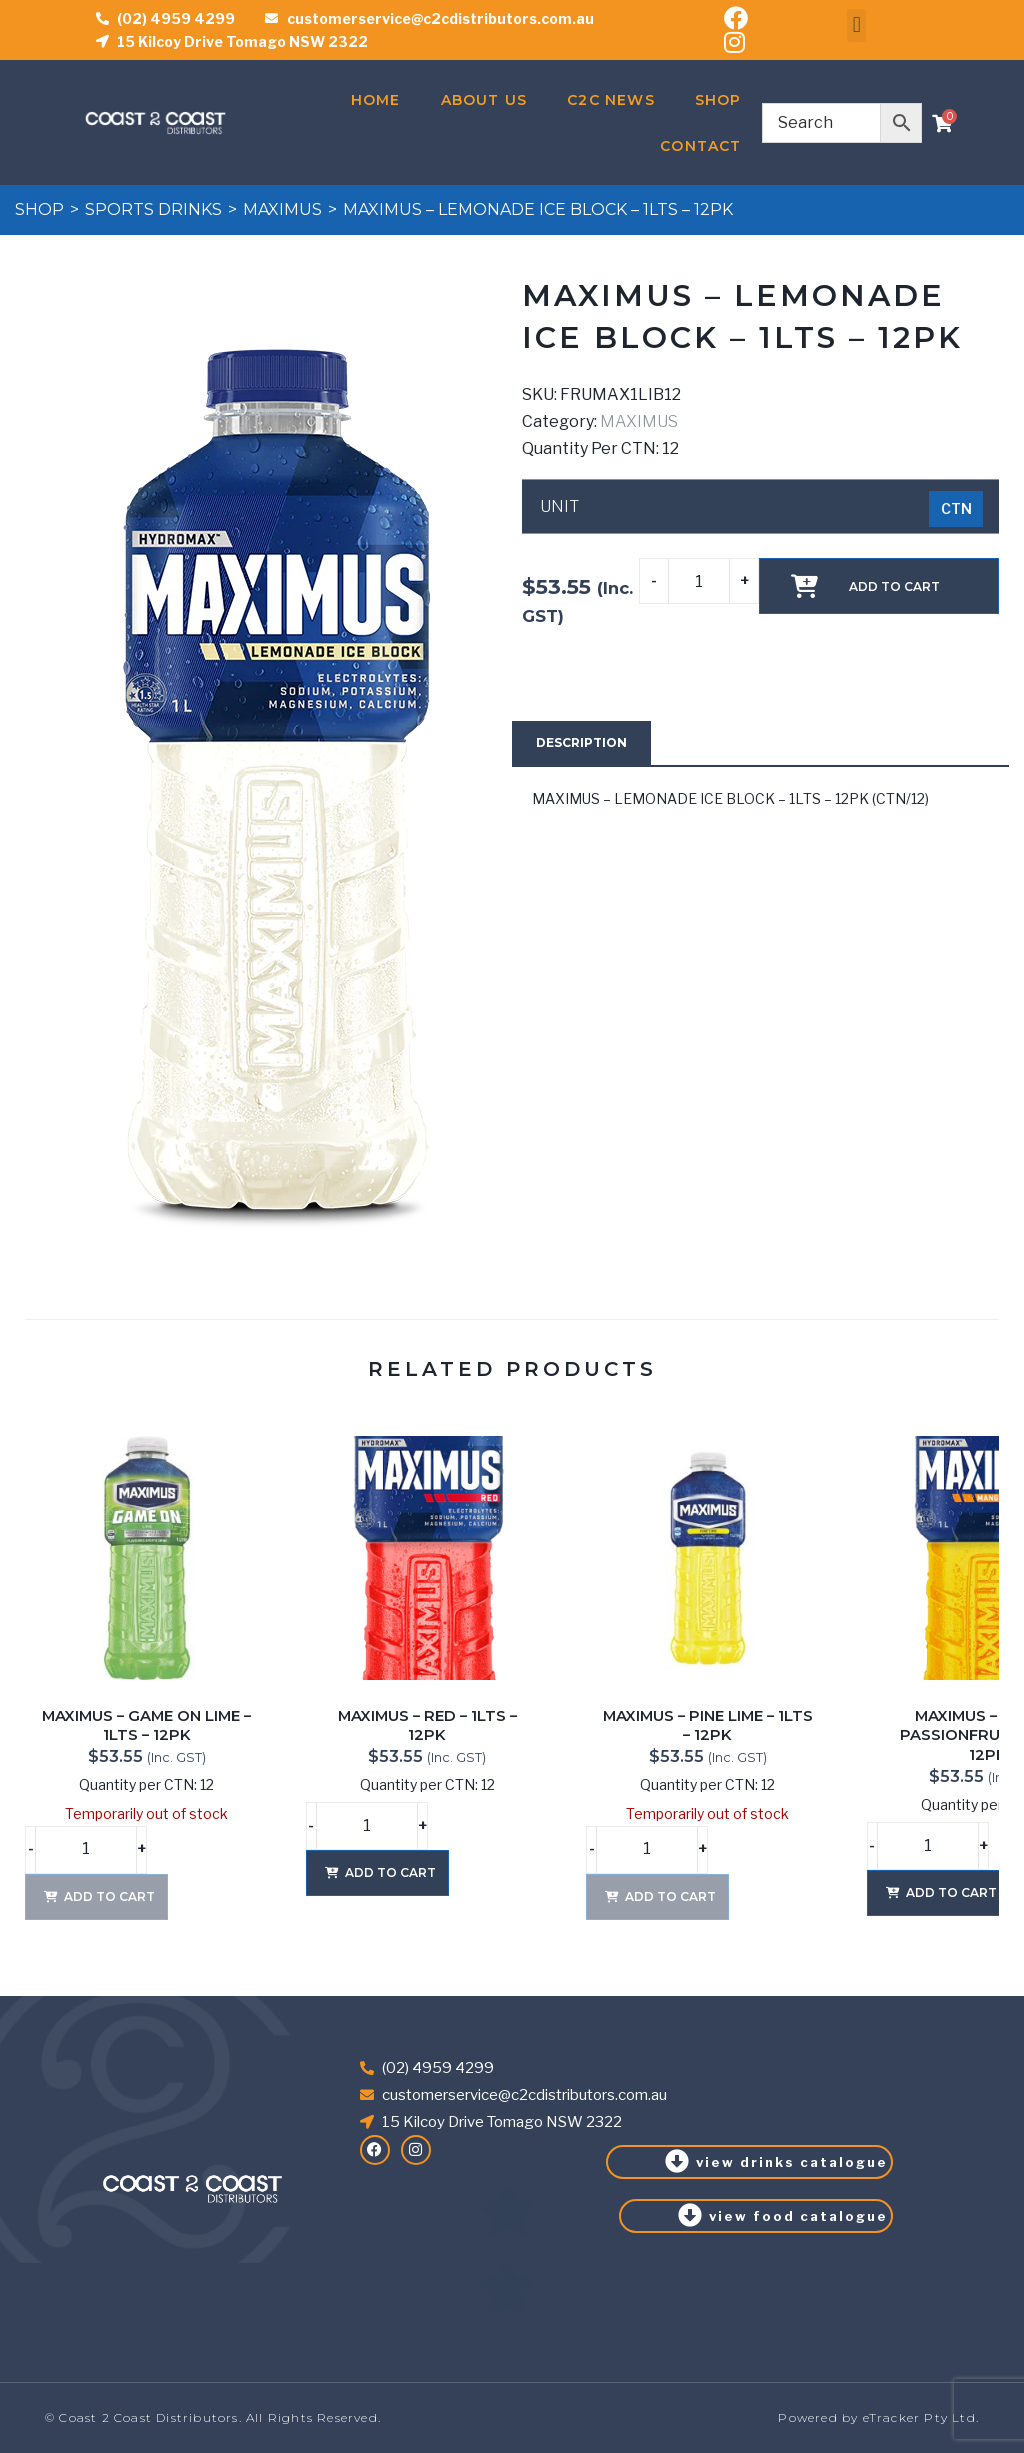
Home (376, 100)
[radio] (956, 509)
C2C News (611, 100)
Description (581, 742)
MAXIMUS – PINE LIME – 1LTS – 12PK (708, 1726)
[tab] (581, 743)
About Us (484, 100)
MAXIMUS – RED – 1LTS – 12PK (427, 1726)
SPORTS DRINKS (153, 209)
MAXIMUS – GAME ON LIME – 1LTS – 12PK (146, 1726)
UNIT (559, 507)
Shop (718, 100)
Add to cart (894, 586)
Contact (700, 146)
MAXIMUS (282, 209)
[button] (856, 25)
